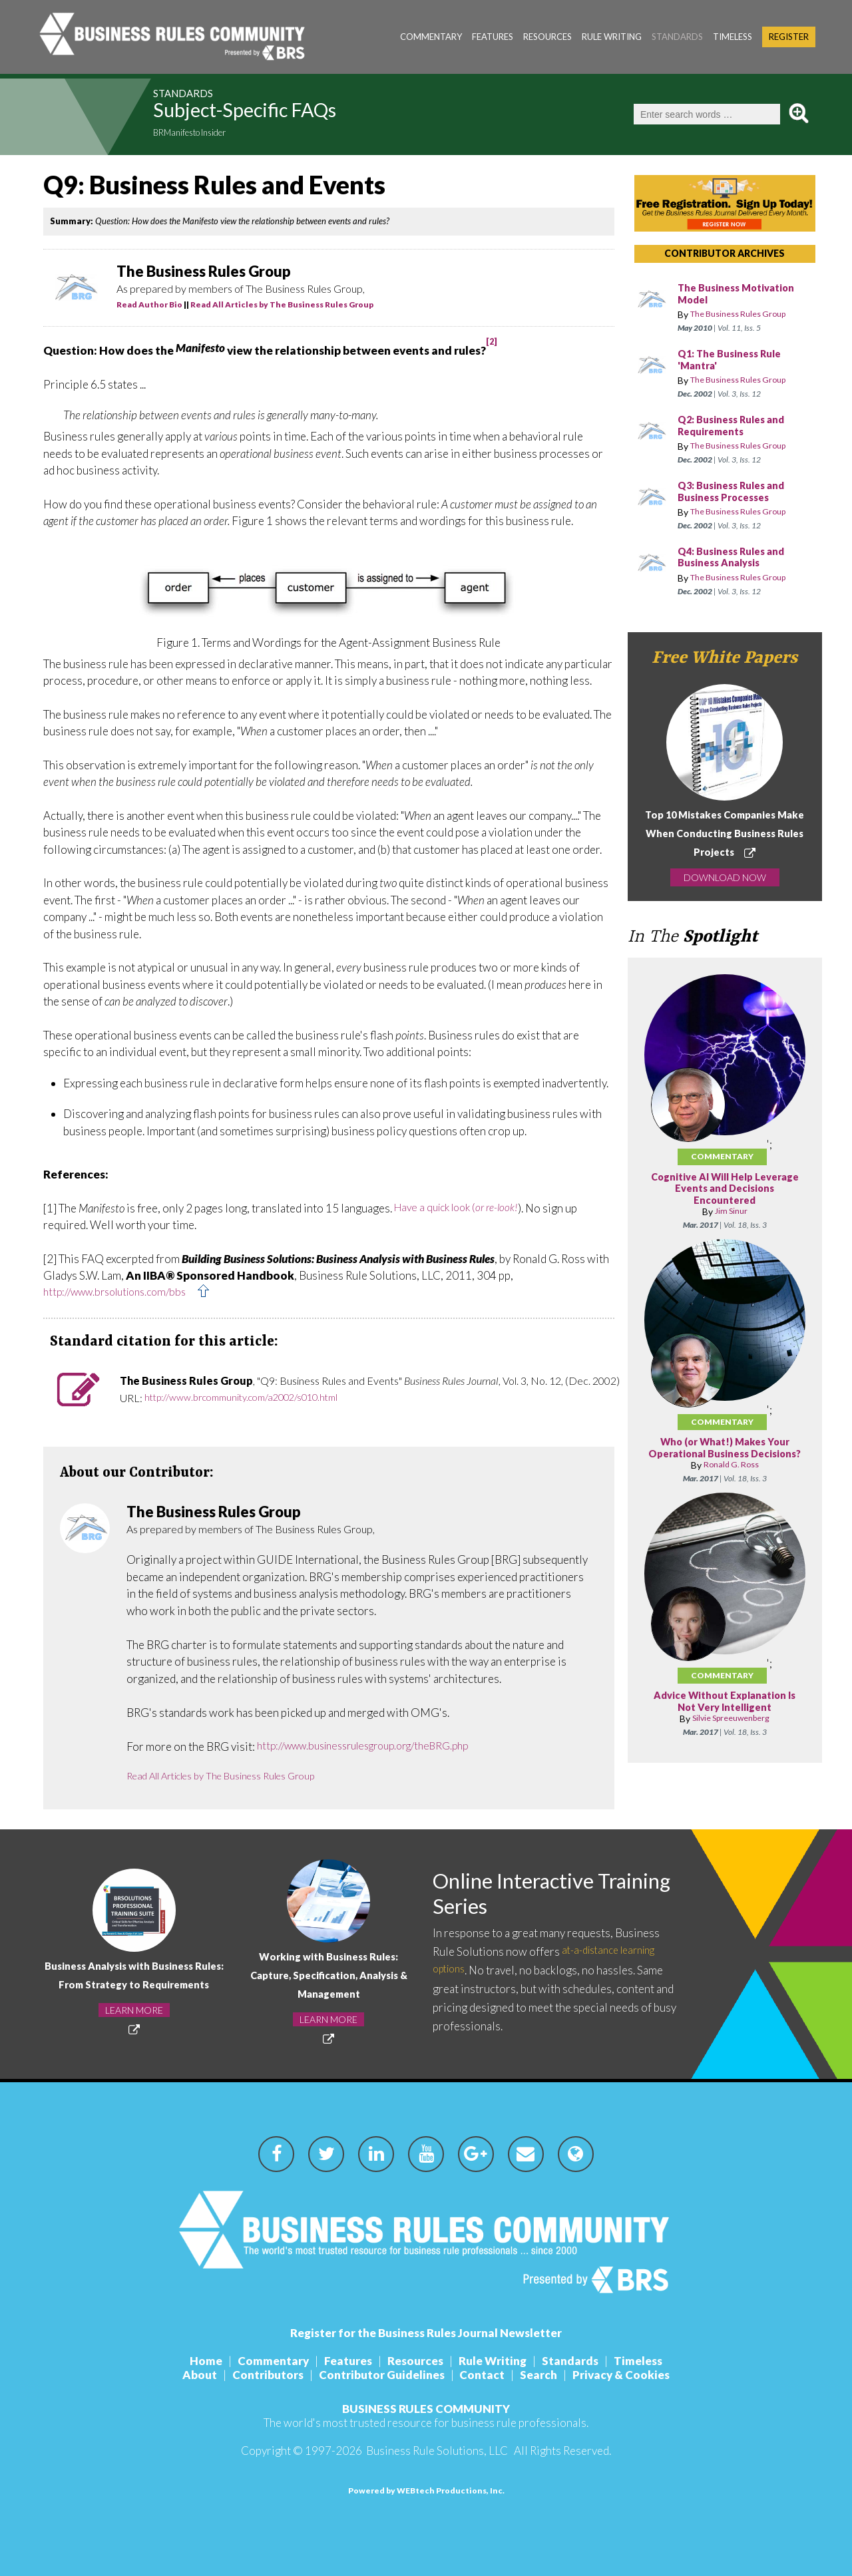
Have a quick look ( (462, 1208)
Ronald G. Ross (731, 1477)
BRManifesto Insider (200, 134)
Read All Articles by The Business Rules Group (281, 304)
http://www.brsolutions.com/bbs (122, 1293)
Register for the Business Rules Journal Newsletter (426, 2333)
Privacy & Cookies (635, 2375)
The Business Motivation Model (741, 294)
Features (492, 36)
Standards (677, 36)
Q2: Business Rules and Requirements (736, 426)
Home (190, 2361)
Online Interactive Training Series (525, 1895)
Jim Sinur (731, 1211)
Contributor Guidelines (379, 2375)
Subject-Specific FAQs (279, 114)
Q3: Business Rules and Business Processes (736, 492)
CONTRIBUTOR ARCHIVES (724, 253)
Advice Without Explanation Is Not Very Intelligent (725, 1714)
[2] (492, 342)
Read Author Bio (149, 304)
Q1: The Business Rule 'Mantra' (734, 360)
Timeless (732, 36)
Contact (485, 2375)
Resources (547, 36)
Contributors (260, 2375)
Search (547, 2375)
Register (789, 36)
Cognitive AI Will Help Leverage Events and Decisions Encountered (724, 1189)
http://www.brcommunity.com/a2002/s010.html (253, 1397)
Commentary (431, 36)
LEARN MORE (134, 2019)
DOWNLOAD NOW (725, 877)
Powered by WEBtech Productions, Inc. (426, 2490)
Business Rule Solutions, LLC (437, 2451)
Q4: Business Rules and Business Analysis (736, 558)
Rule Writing (612, 36)
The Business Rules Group (745, 314)
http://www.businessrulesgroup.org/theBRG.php (376, 1746)
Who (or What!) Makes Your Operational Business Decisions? (724, 1454)
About (186, 2375)
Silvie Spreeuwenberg (731, 1730)
